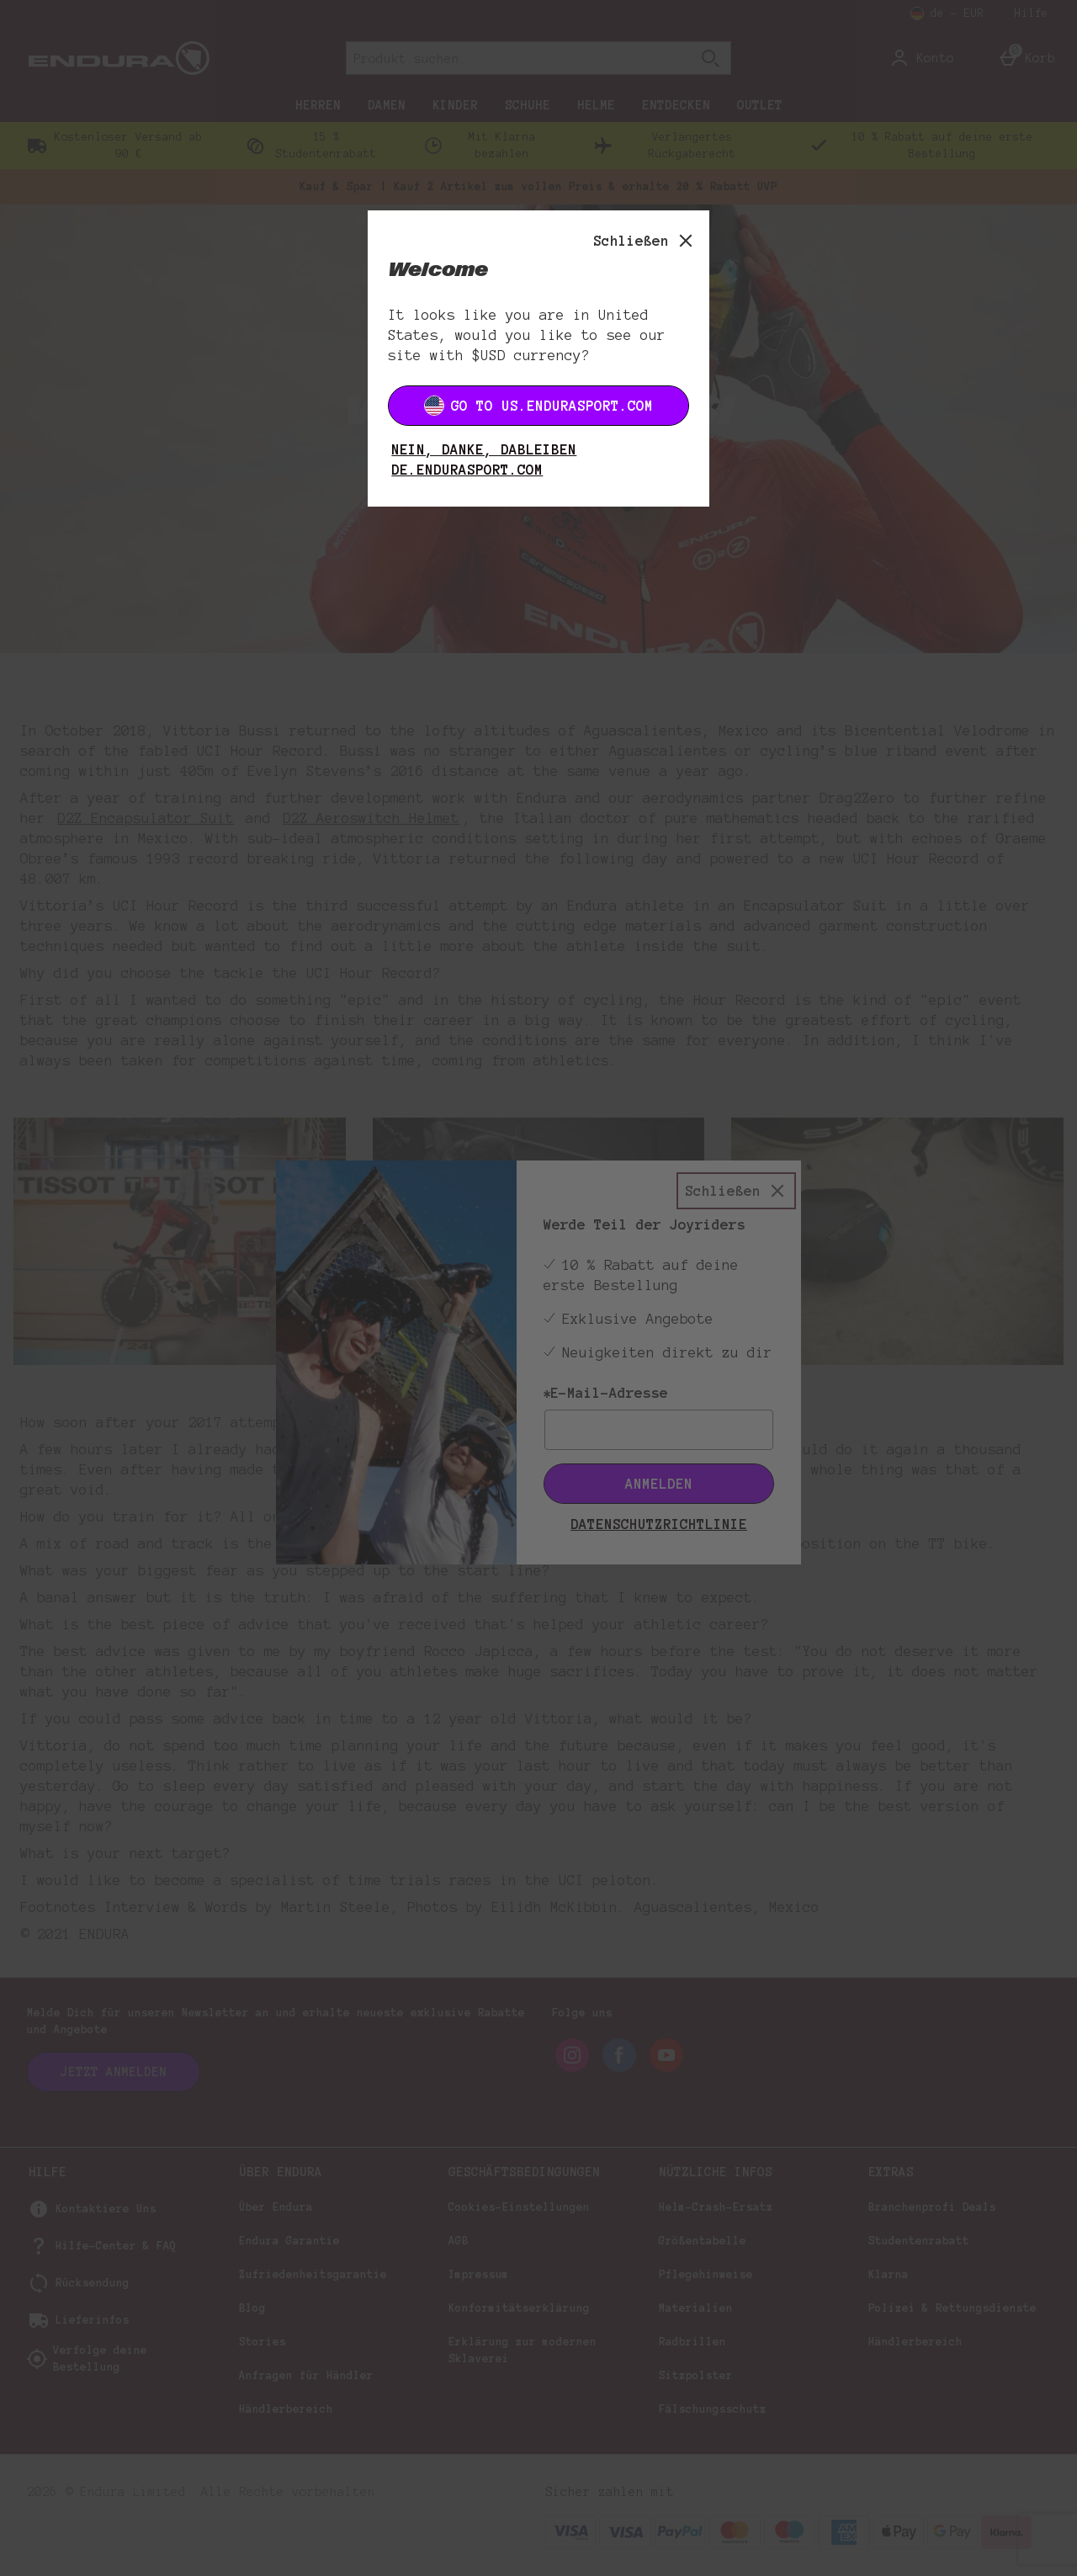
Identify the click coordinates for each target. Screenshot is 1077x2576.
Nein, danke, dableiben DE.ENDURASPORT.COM (483, 459)
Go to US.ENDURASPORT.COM (538, 406)
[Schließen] (644, 240)
